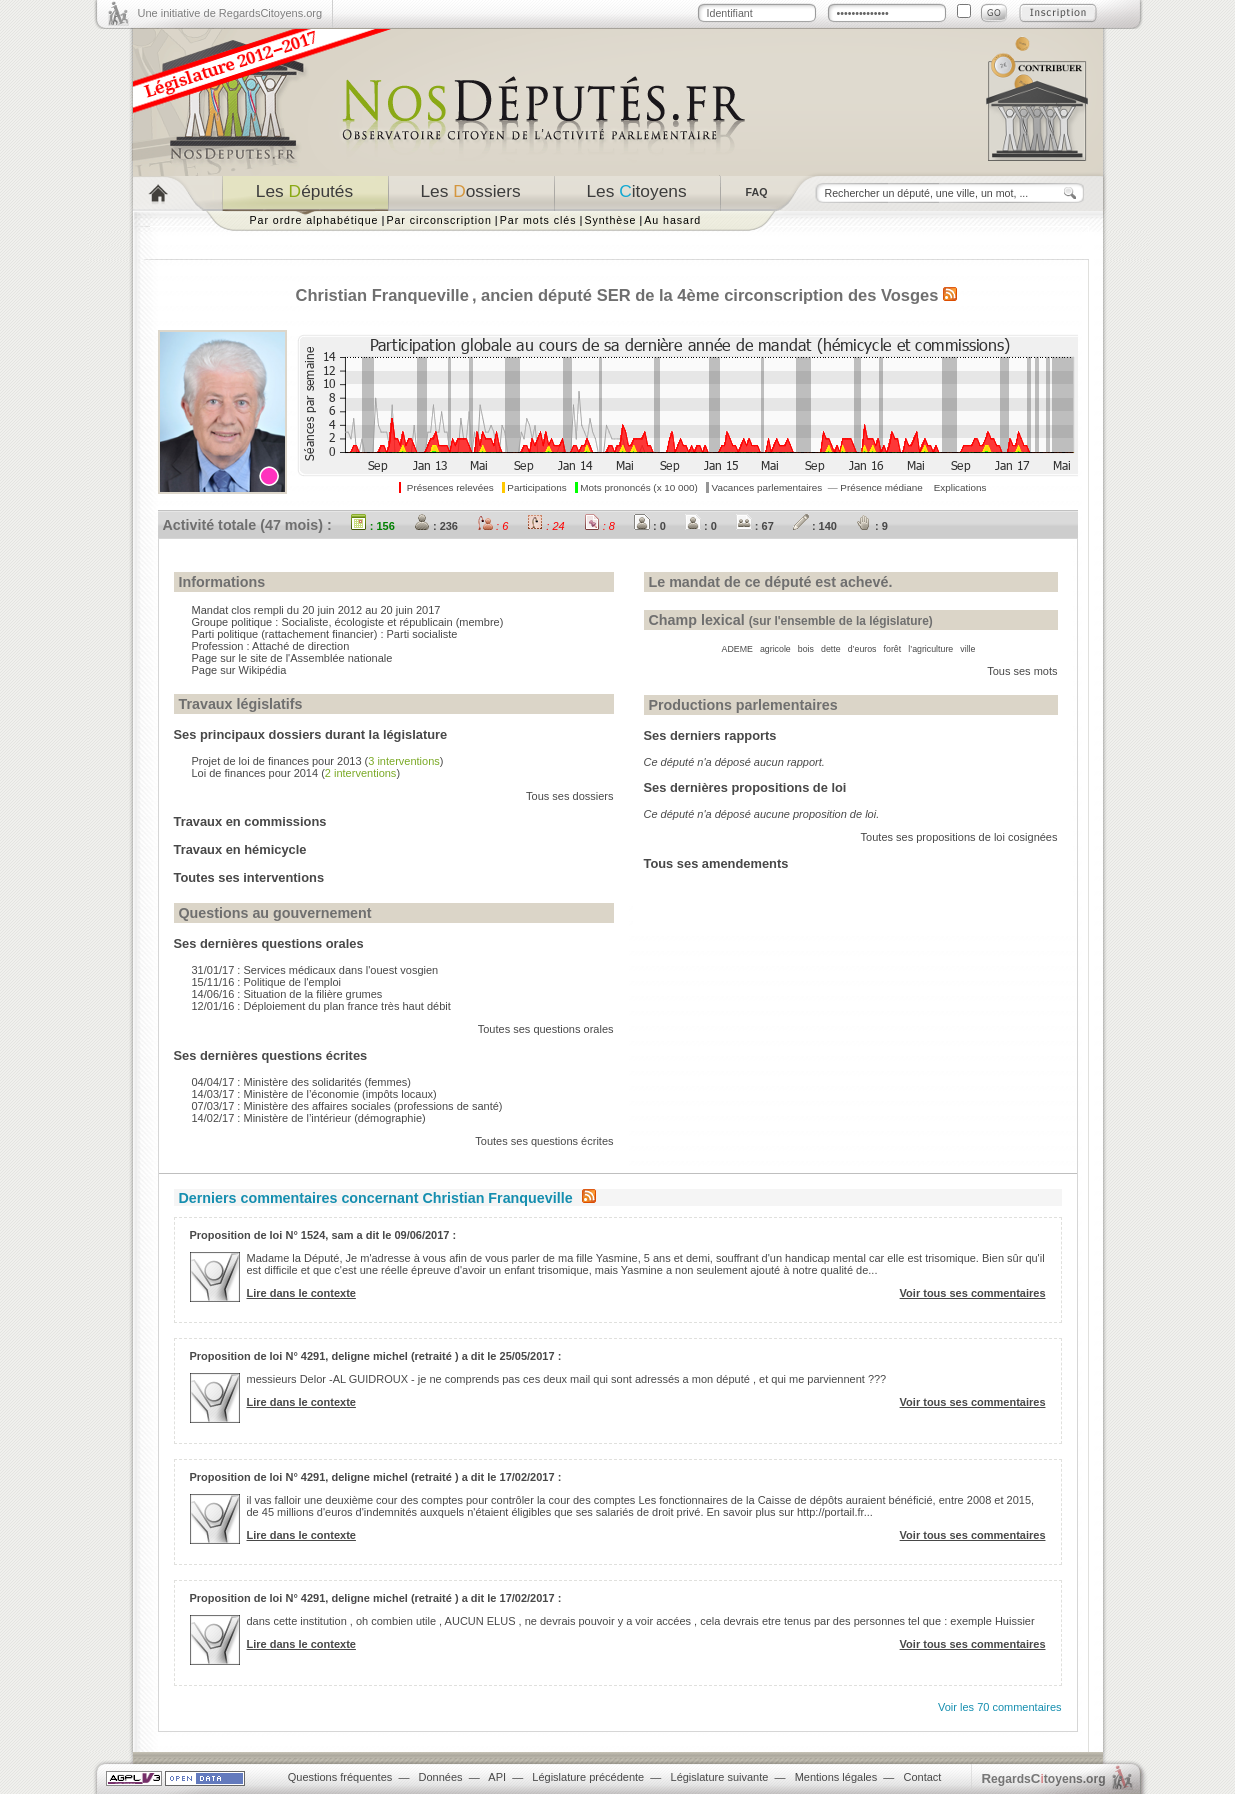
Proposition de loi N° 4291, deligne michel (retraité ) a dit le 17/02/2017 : (376, 1477)
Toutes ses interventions (249, 877)
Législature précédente (588, 1777)
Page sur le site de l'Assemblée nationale (292, 658)
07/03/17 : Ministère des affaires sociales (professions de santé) (347, 1106)
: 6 (492, 526)
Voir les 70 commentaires (1000, 1707)
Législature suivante (720, 1777)
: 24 (545, 526)
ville (967, 649)
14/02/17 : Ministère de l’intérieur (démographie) (309, 1118)
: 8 (599, 526)
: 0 (650, 526)
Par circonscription (438, 220)
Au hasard (672, 220)
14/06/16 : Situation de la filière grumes (287, 994)
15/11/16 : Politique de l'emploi (266, 982)
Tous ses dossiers (569, 796)
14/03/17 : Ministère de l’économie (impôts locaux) (314, 1094)
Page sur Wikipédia (239, 670)
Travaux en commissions (250, 821)
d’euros (862, 649)
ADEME (737, 649)
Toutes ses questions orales (546, 1029)
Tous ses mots (1022, 671)
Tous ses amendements (716, 863)
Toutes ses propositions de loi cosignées (959, 837)
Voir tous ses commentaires (973, 1293)
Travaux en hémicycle (240, 849)
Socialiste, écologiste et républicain (366, 622)
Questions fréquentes (340, 1777)
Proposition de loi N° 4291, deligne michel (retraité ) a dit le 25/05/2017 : (376, 1356)
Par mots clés (538, 220)
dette (831, 649)
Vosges (909, 295)
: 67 (755, 526)
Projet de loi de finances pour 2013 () (318, 761)
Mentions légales (836, 1777)
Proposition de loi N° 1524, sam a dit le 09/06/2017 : (323, 1235)
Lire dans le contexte (301, 1293)
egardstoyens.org (1044, 1778)
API (497, 1777)
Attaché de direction (300, 646)
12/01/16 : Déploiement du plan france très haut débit (321, 1006)
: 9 (872, 526)
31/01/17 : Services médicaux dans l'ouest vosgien (315, 970)
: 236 (436, 526)
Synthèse (610, 220)
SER (614, 295)
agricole (775, 649)
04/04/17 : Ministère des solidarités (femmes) (301, 1082)
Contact (922, 1777)
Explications (960, 487)
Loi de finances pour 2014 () (296, 773)
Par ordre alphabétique (314, 220)
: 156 (373, 526)
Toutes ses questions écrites (544, 1141)
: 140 (815, 526)
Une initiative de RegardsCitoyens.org (230, 13)
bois (806, 649)
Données (441, 1777)
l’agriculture (930, 649)
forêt (893, 649)
